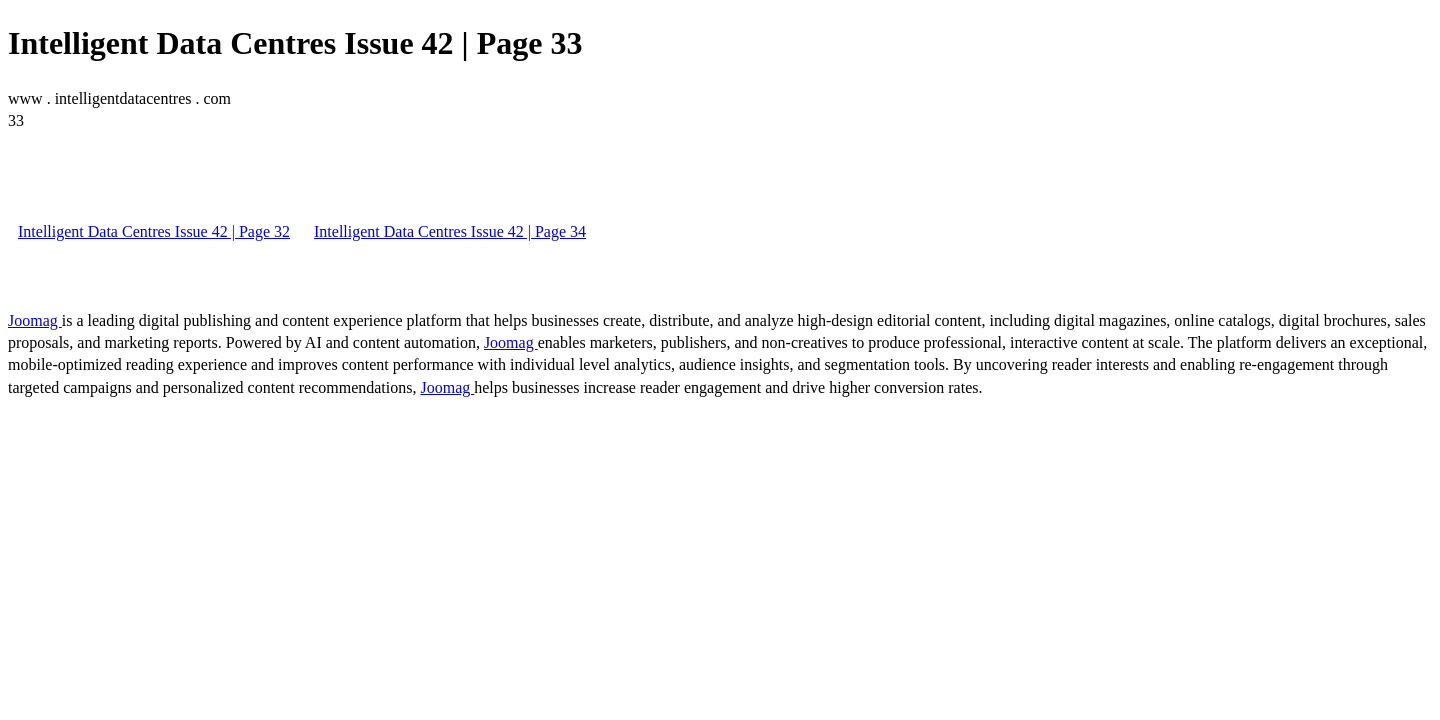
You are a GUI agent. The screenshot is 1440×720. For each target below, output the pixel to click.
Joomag (35, 320)
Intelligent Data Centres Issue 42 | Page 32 (154, 231)
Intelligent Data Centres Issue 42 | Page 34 (450, 231)
